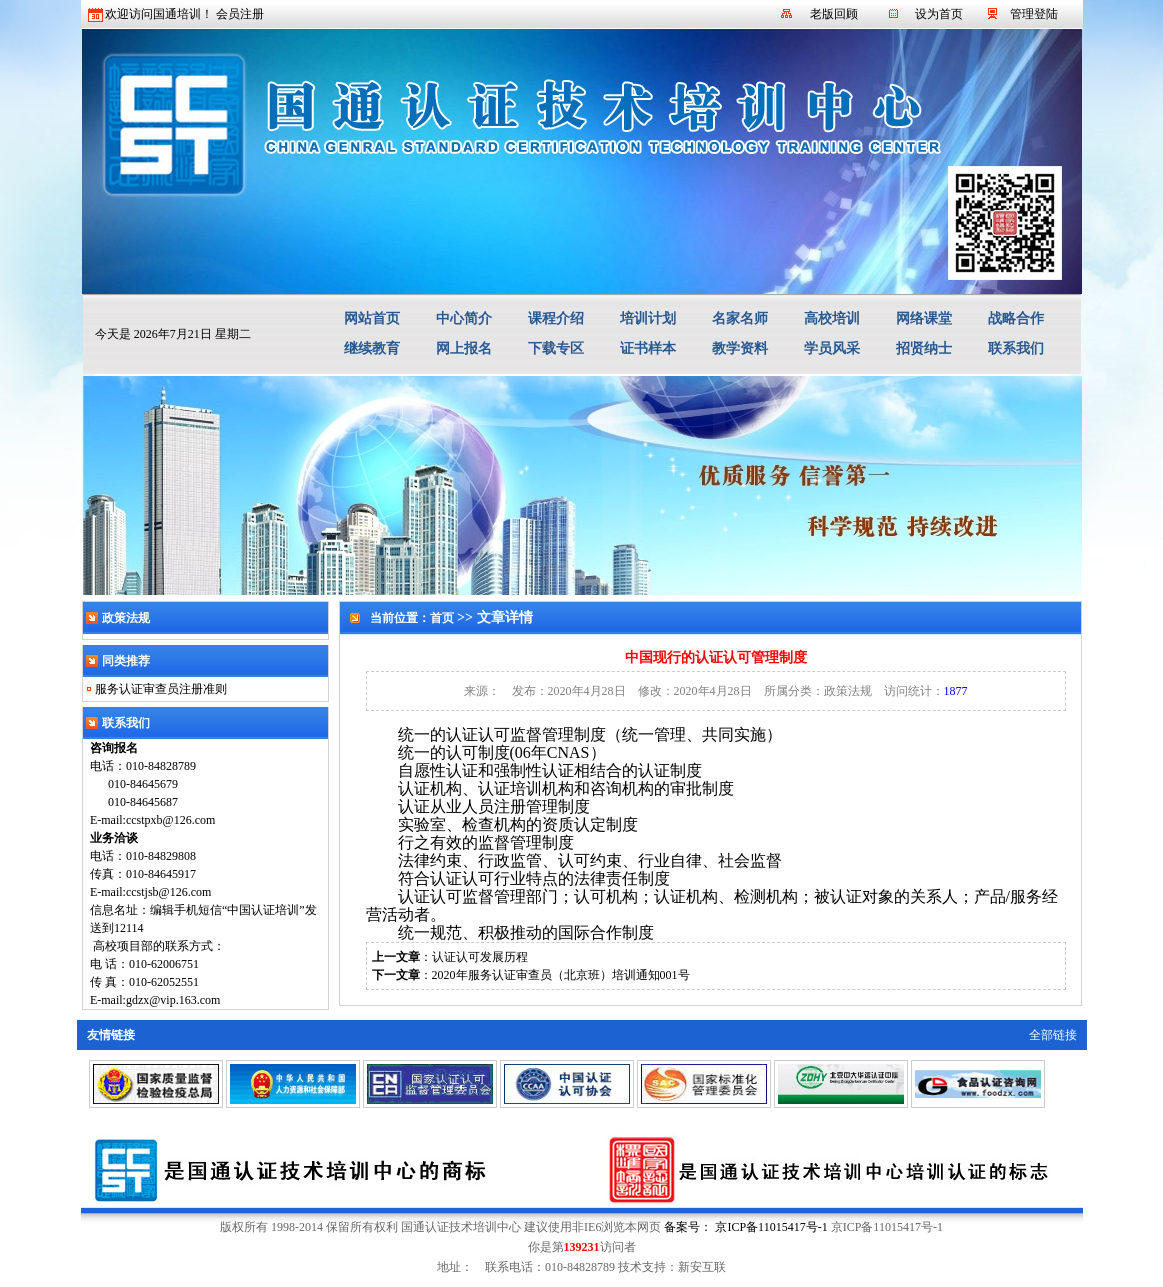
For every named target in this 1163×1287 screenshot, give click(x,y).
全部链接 (1053, 1035)
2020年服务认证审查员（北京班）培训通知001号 (561, 975)
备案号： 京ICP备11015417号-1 (745, 1227)
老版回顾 (834, 14)
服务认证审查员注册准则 (161, 689)
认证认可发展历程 (480, 957)
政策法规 (848, 691)
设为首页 (939, 14)
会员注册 (240, 14)
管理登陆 (1034, 14)
